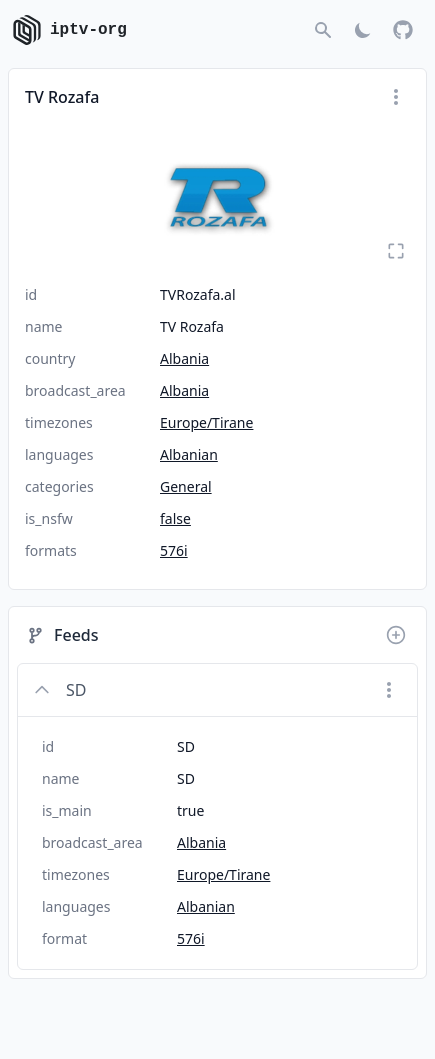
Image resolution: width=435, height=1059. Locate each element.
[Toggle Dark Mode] (363, 30)
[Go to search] (323, 30)
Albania (184, 358)
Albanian (189, 454)
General (186, 486)
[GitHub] (403, 30)
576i (174, 550)
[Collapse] (42, 690)
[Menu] (396, 97)
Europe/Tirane (206, 422)
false (175, 518)
